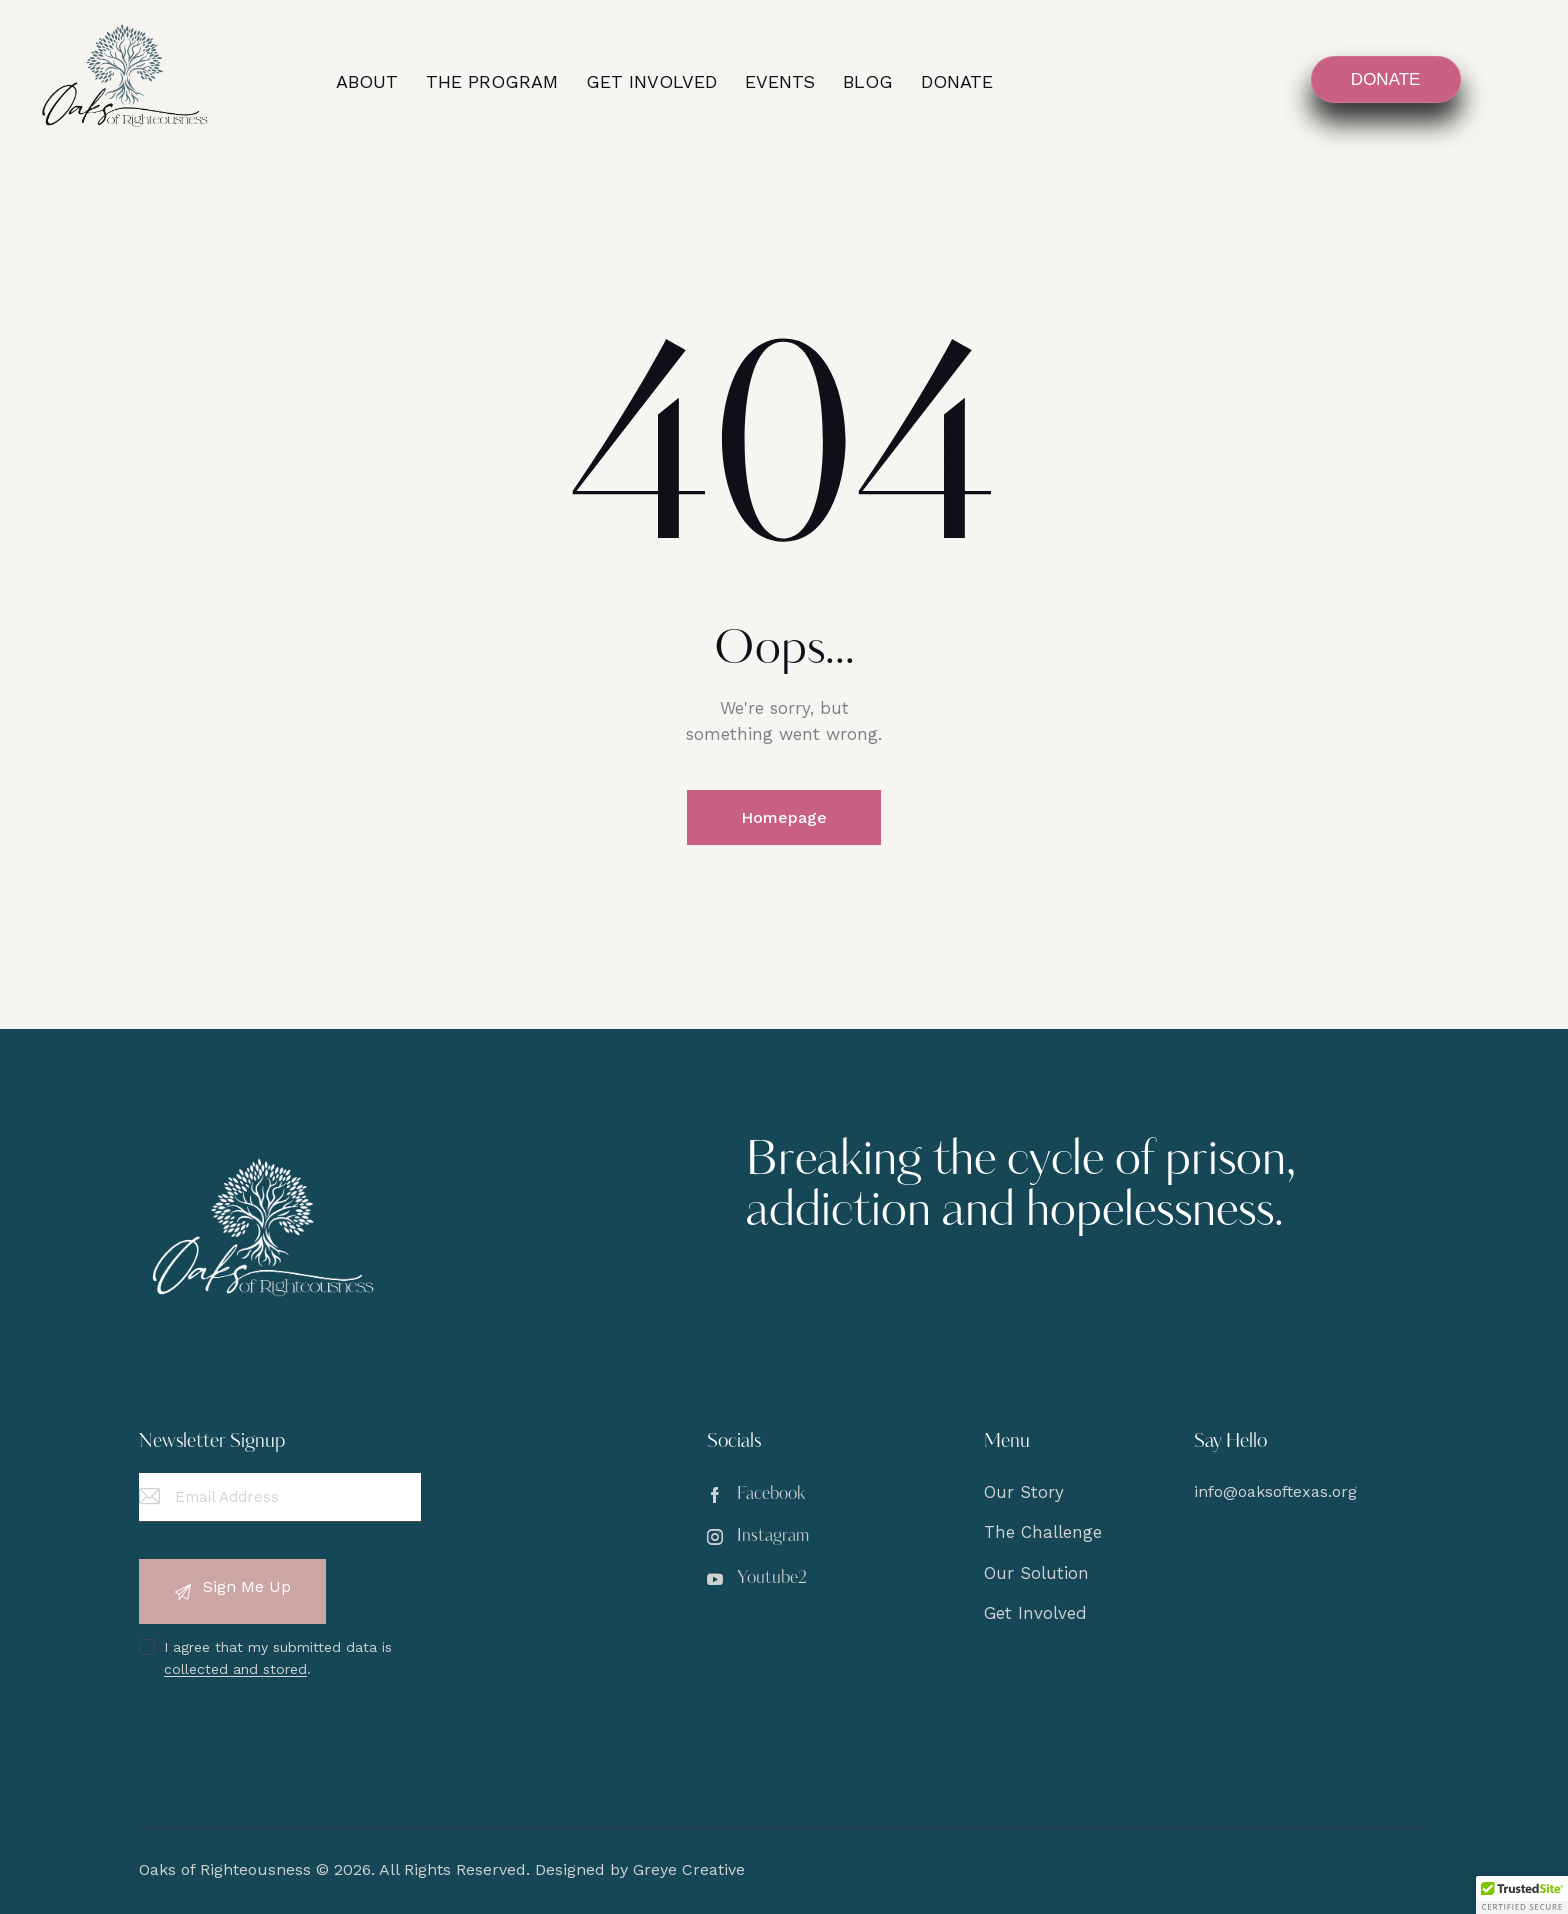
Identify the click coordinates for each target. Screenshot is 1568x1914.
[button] (1522, 1895)
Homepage (784, 817)
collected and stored (235, 1669)
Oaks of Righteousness (225, 1869)
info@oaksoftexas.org (1275, 1491)
